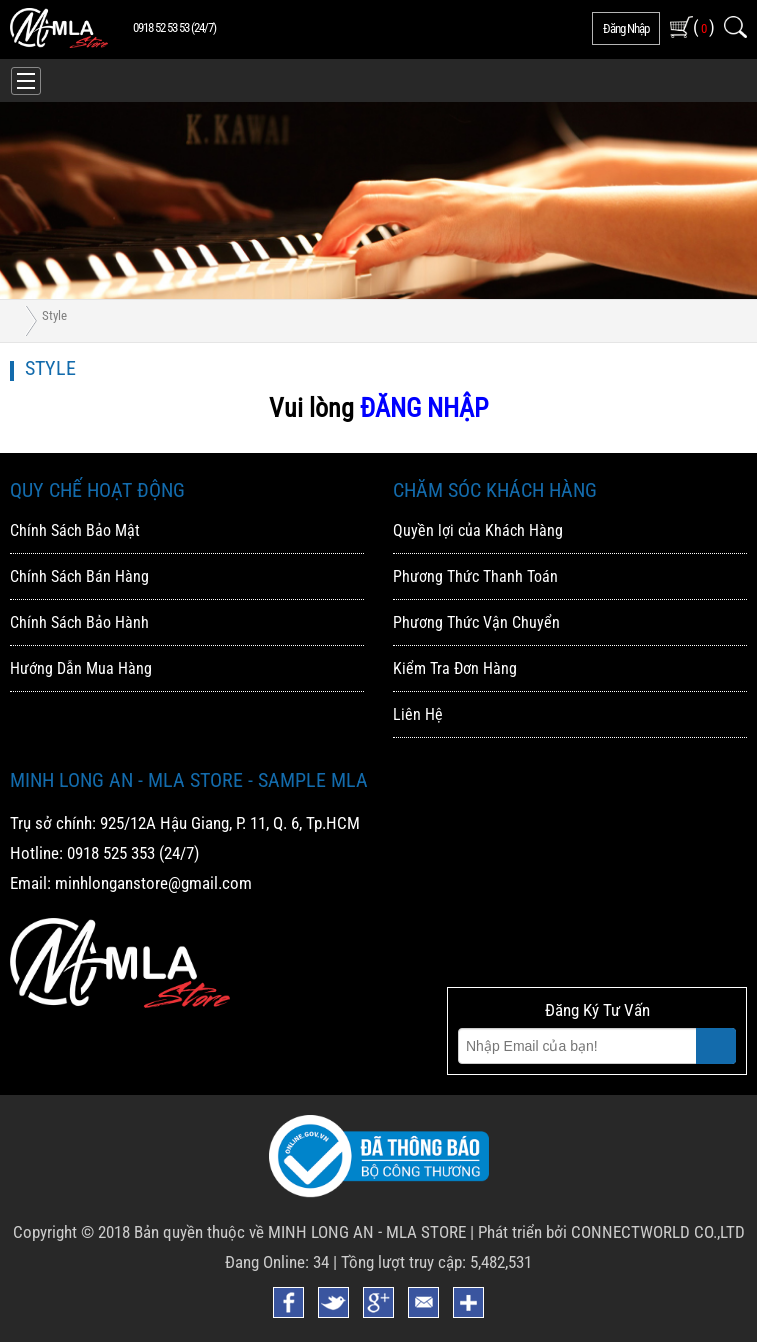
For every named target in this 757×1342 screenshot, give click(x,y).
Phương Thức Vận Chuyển (476, 622)
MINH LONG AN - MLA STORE (367, 1232)
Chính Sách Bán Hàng (79, 576)
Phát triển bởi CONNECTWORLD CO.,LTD (611, 1232)
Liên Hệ (418, 714)
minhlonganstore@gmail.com (153, 883)
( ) (703, 26)
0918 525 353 (111, 853)
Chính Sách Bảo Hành (79, 622)
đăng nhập (626, 28)
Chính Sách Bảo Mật (75, 530)
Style (54, 315)
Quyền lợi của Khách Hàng (478, 530)
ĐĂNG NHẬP (424, 408)
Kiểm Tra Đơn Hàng (455, 668)
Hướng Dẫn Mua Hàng (81, 668)
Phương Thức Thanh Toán (475, 576)
